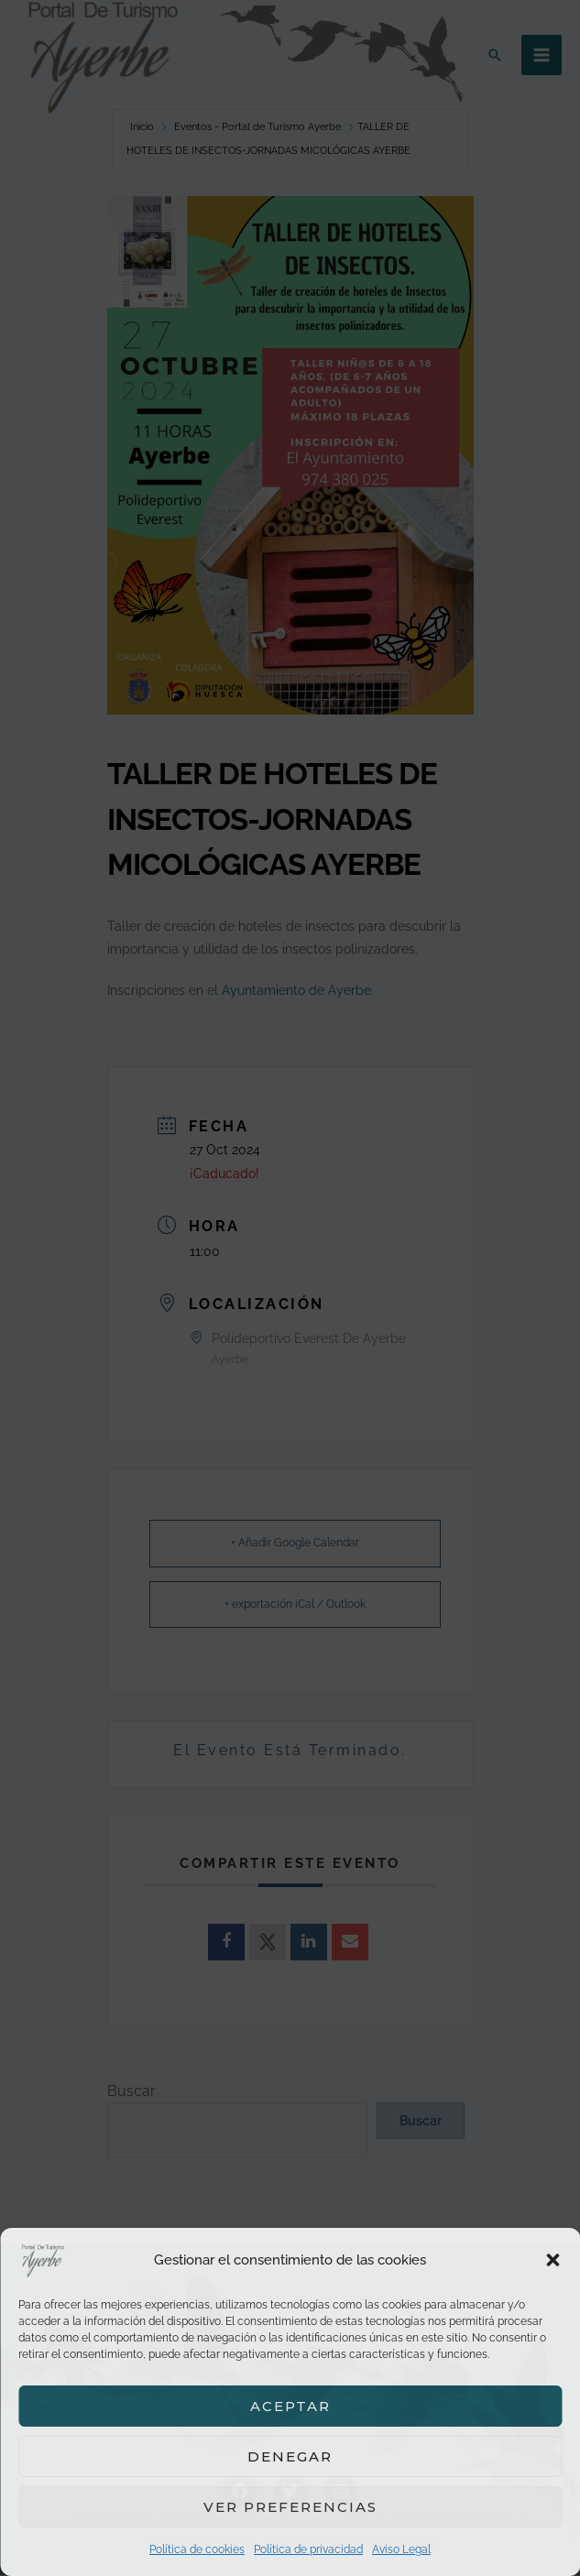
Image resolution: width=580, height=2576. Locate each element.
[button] (552, 2260)
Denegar (290, 2456)
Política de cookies (197, 2549)
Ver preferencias (290, 2507)
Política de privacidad (308, 2549)
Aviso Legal (401, 2549)
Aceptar (290, 2406)
